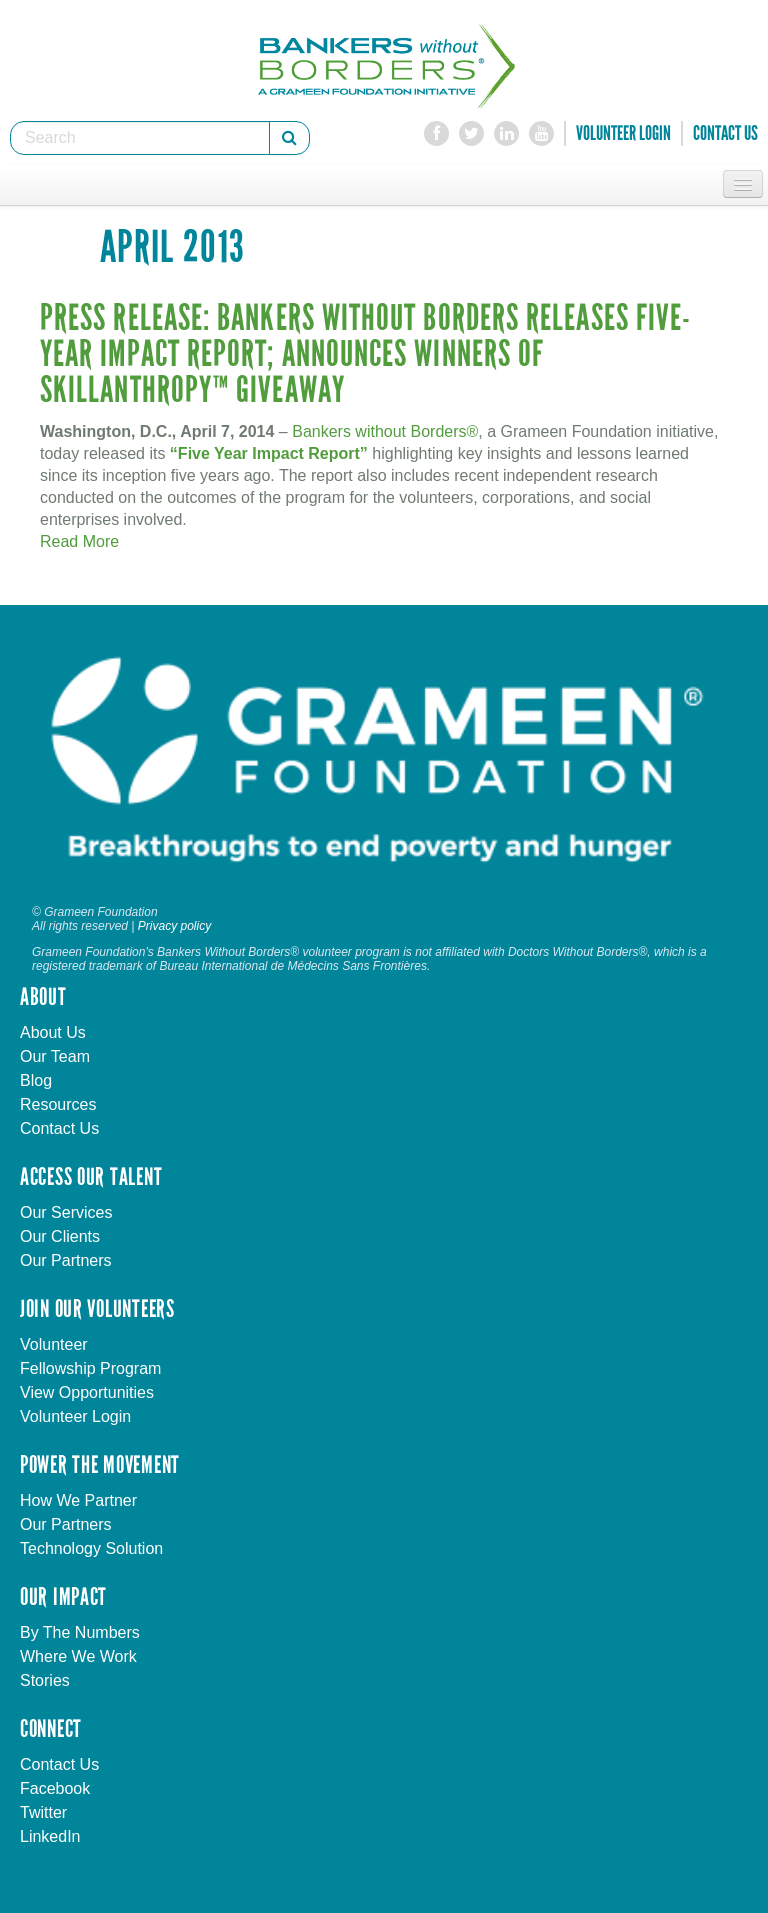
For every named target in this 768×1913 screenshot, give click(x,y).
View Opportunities (87, 1392)
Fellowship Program (90, 1368)
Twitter (43, 1812)
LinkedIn (50, 1836)
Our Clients (60, 1236)
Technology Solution (91, 1548)
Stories (45, 1680)
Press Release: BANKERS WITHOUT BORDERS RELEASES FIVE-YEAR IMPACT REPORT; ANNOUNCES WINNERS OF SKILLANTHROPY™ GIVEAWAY (365, 354)
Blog (36, 1080)
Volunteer (54, 1344)
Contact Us (725, 133)
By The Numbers (80, 1632)
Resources (58, 1104)
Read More (79, 541)
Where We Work (78, 1656)
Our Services (66, 1212)
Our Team (55, 1056)
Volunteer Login (623, 133)
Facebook (55, 1788)
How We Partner (78, 1500)
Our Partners (66, 1260)
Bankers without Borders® (385, 431)
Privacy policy (174, 926)
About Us (53, 1032)
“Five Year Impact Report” (269, 453)
